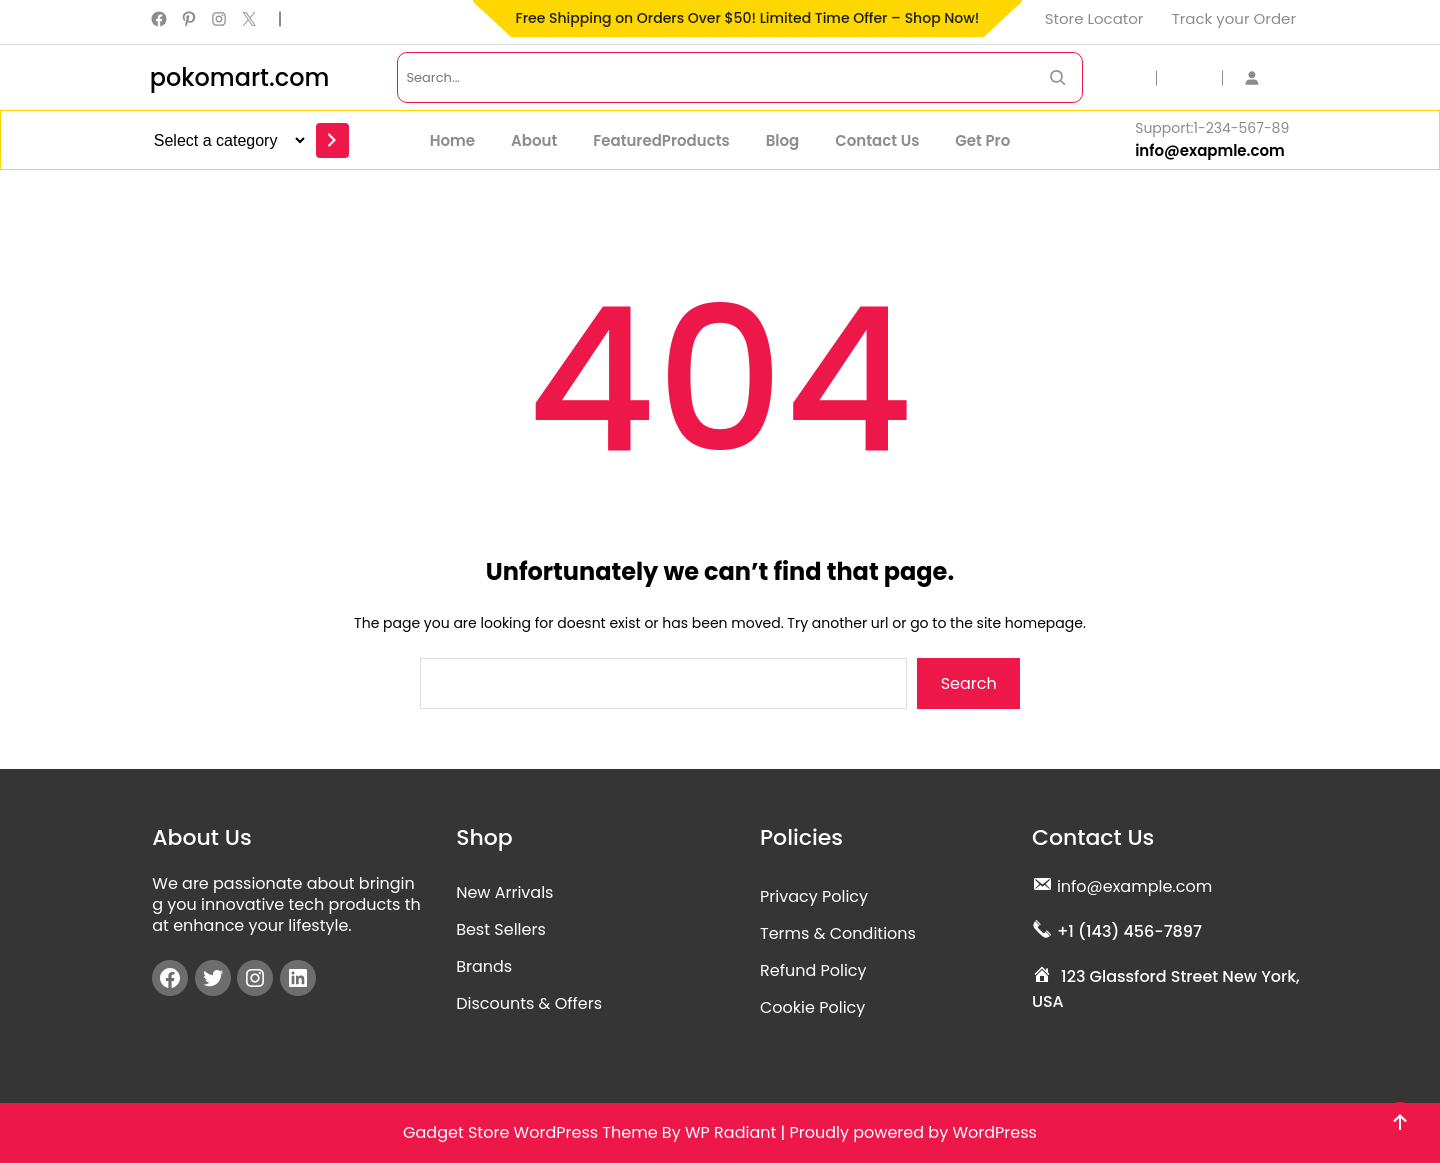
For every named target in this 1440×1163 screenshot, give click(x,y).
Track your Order (1234, 18)
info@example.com (1134, 886)
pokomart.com (240, 77)
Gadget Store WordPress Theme (530, 1132)
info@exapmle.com (1210, 150)
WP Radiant (730, 1132)
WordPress (994, 1132)
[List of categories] (226, 140)
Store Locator (1094, 18)
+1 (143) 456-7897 (1129, 931)
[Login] (1262, 77)
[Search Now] (1057, 77)
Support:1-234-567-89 (1212, 128)
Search (969, 683)
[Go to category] (332, 140)
